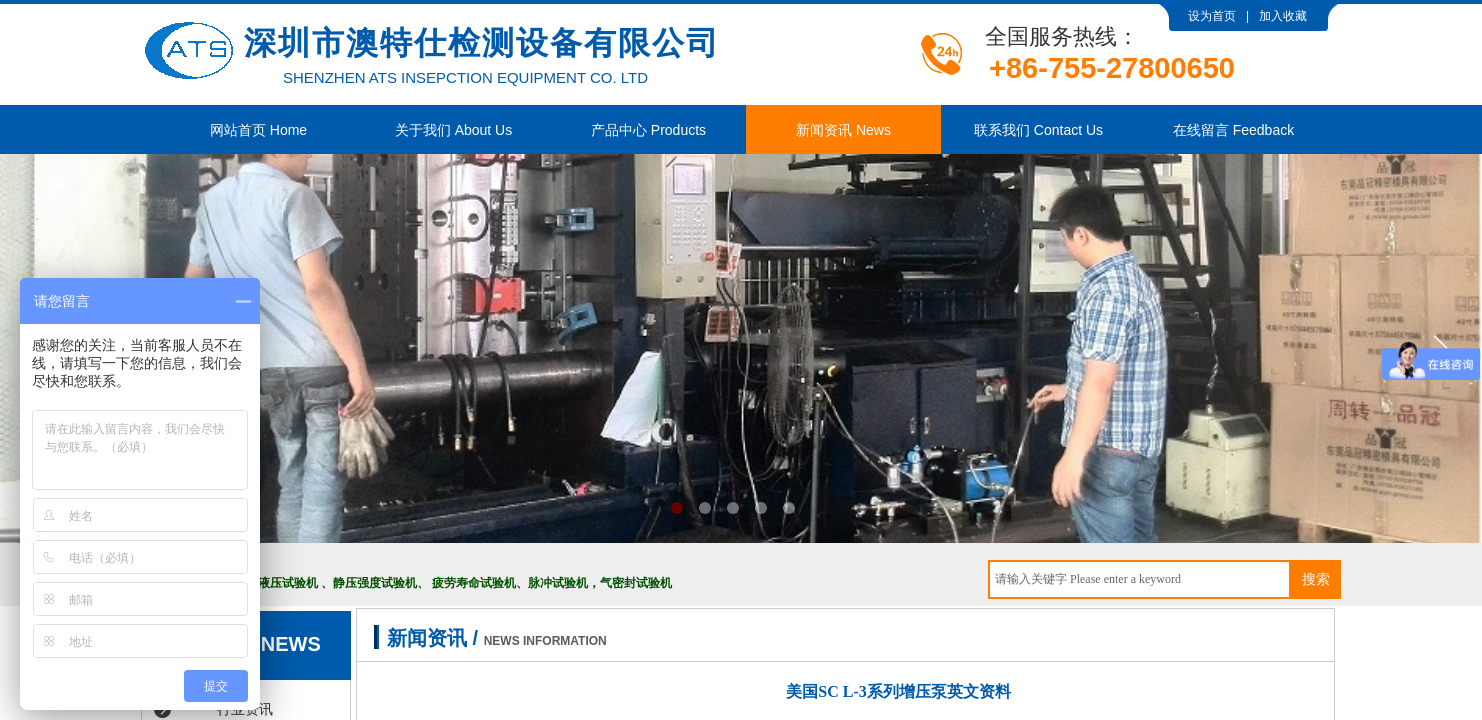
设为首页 (1212, 16)
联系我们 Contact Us (1038, 130)
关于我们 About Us (453, 130)
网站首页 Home (258, 130)
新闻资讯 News (843, 130)
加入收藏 (1283, 16)
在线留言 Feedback (1233, 130)
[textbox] (1139, 579)
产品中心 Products (648, 130)
